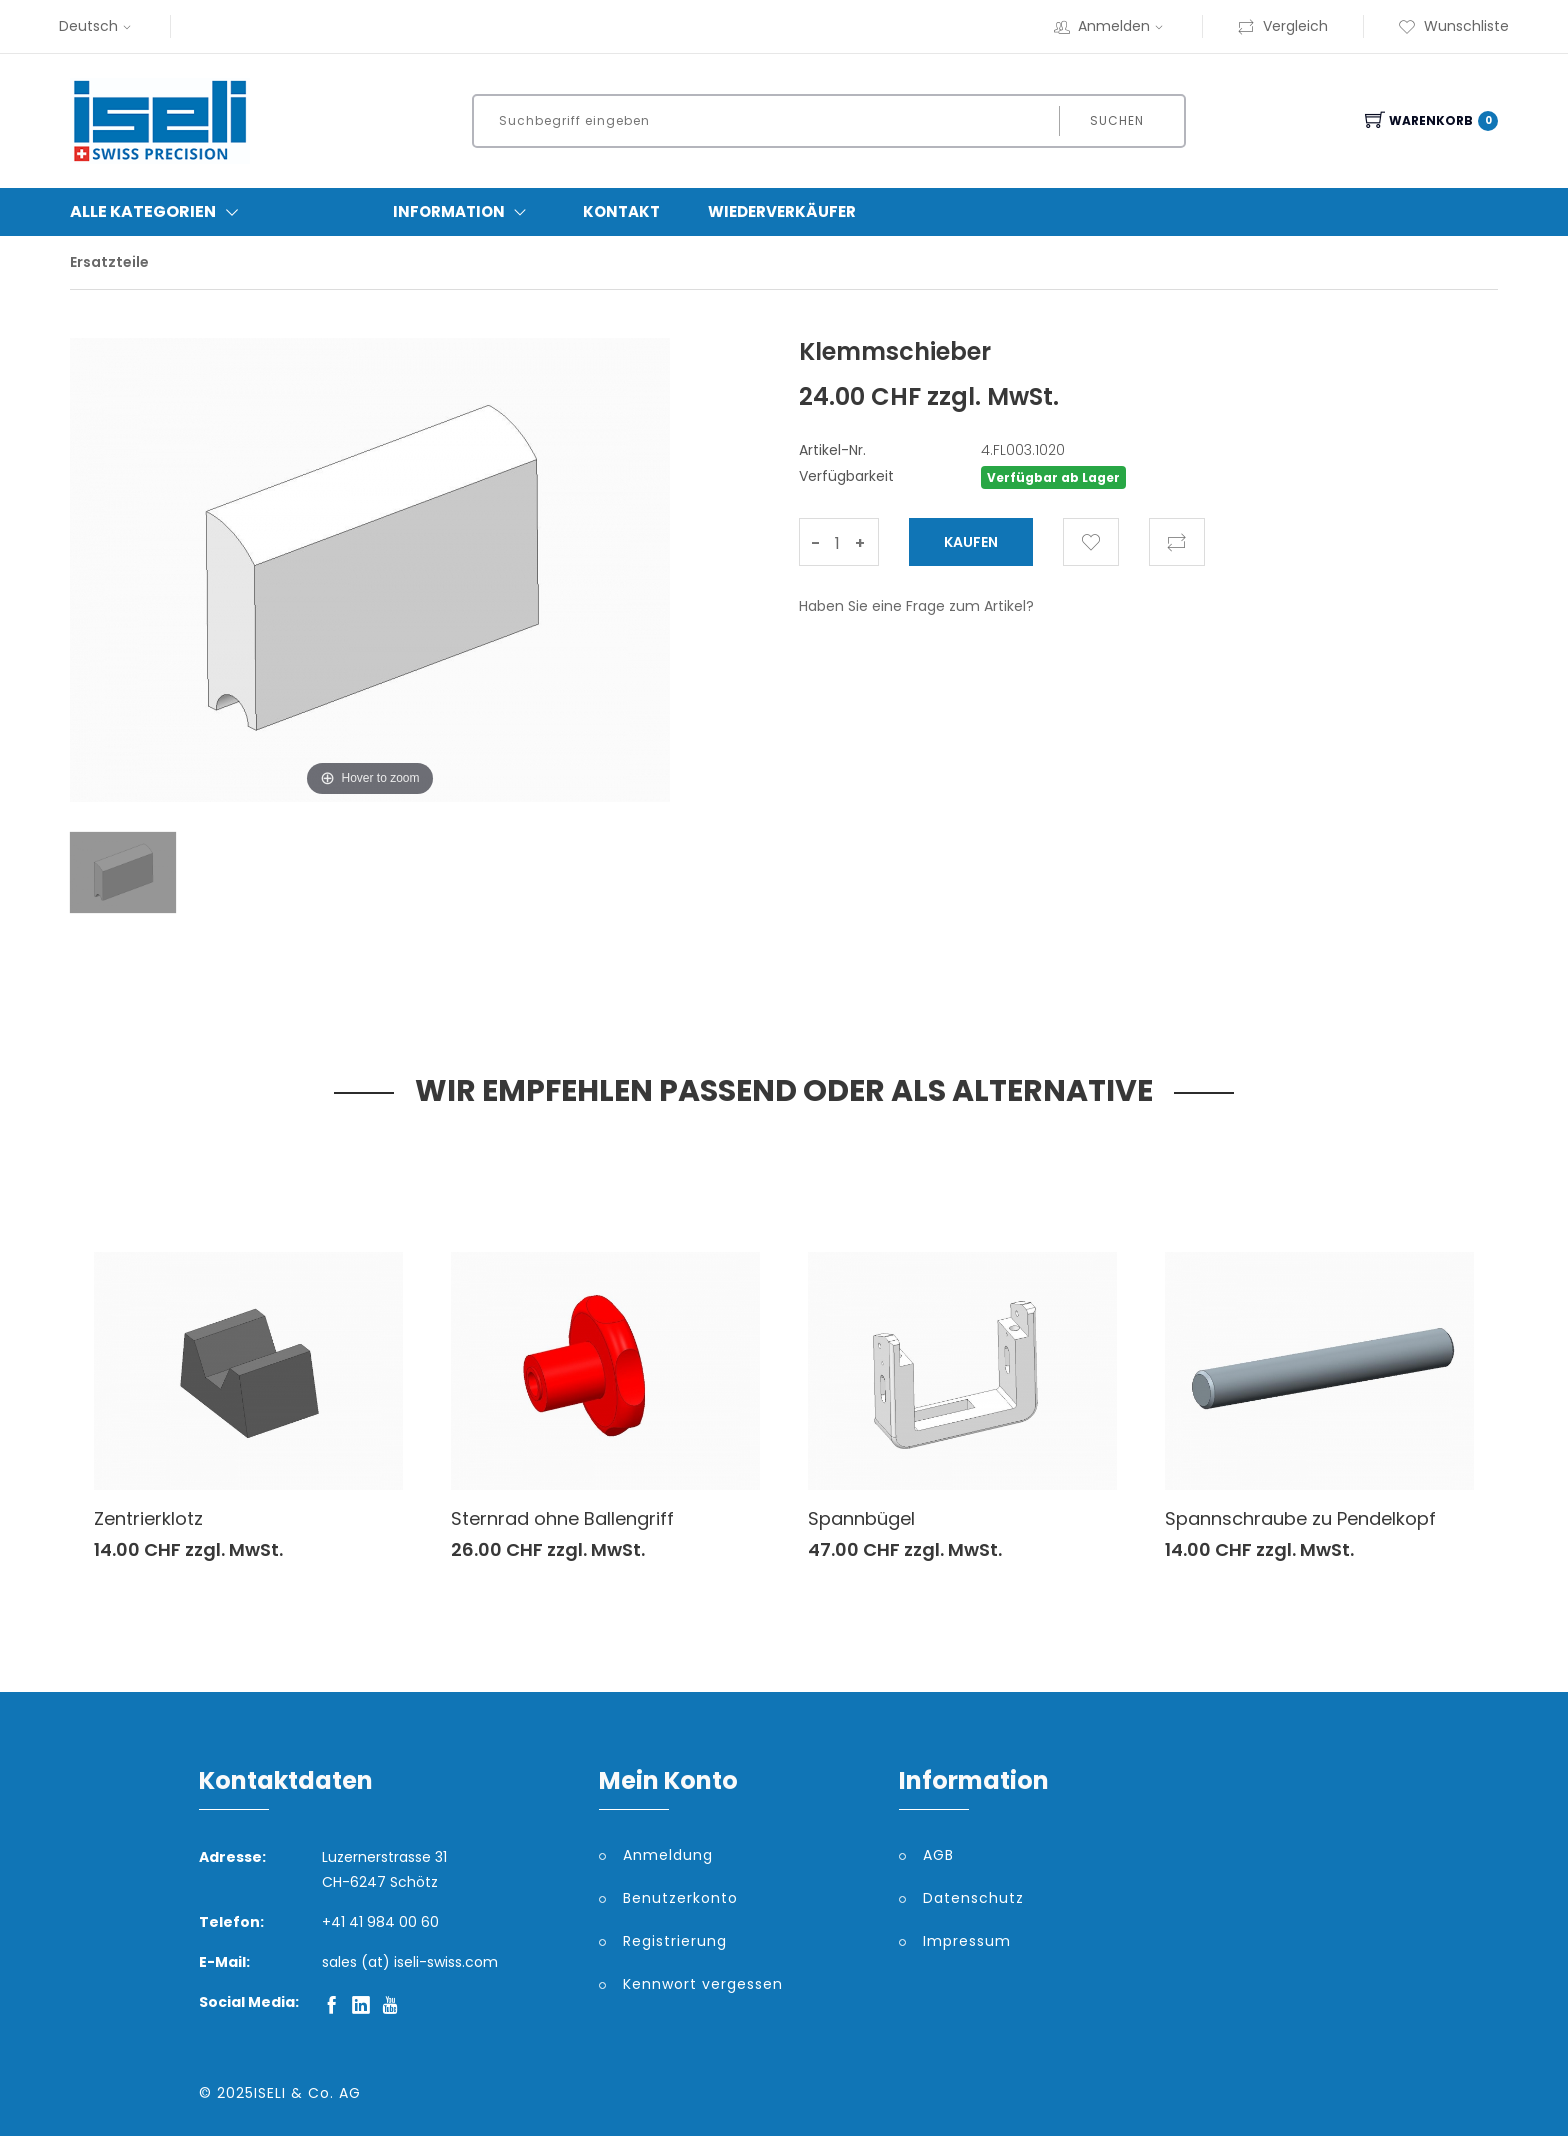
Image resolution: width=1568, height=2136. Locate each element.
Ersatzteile (109, 262)
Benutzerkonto (680, 1898)
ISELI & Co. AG (307, 2093)
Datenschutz (973, 1898)
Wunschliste (1453, 26)
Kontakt (621, 211)
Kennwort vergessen (703, 1984)
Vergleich (1282, 26)
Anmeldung (668, 1855)
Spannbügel (861, 1518)
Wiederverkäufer (782, 211)
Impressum (967, 1941)
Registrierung (675, 1941)
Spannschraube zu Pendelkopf (1300, 1518)
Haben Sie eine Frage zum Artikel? (916, 606)
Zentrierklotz (148, 1518)
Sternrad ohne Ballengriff (562, 1518)
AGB (938, 1855)
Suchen (1117, 120)
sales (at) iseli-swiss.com (410, 1962)
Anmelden (1111, 26)
